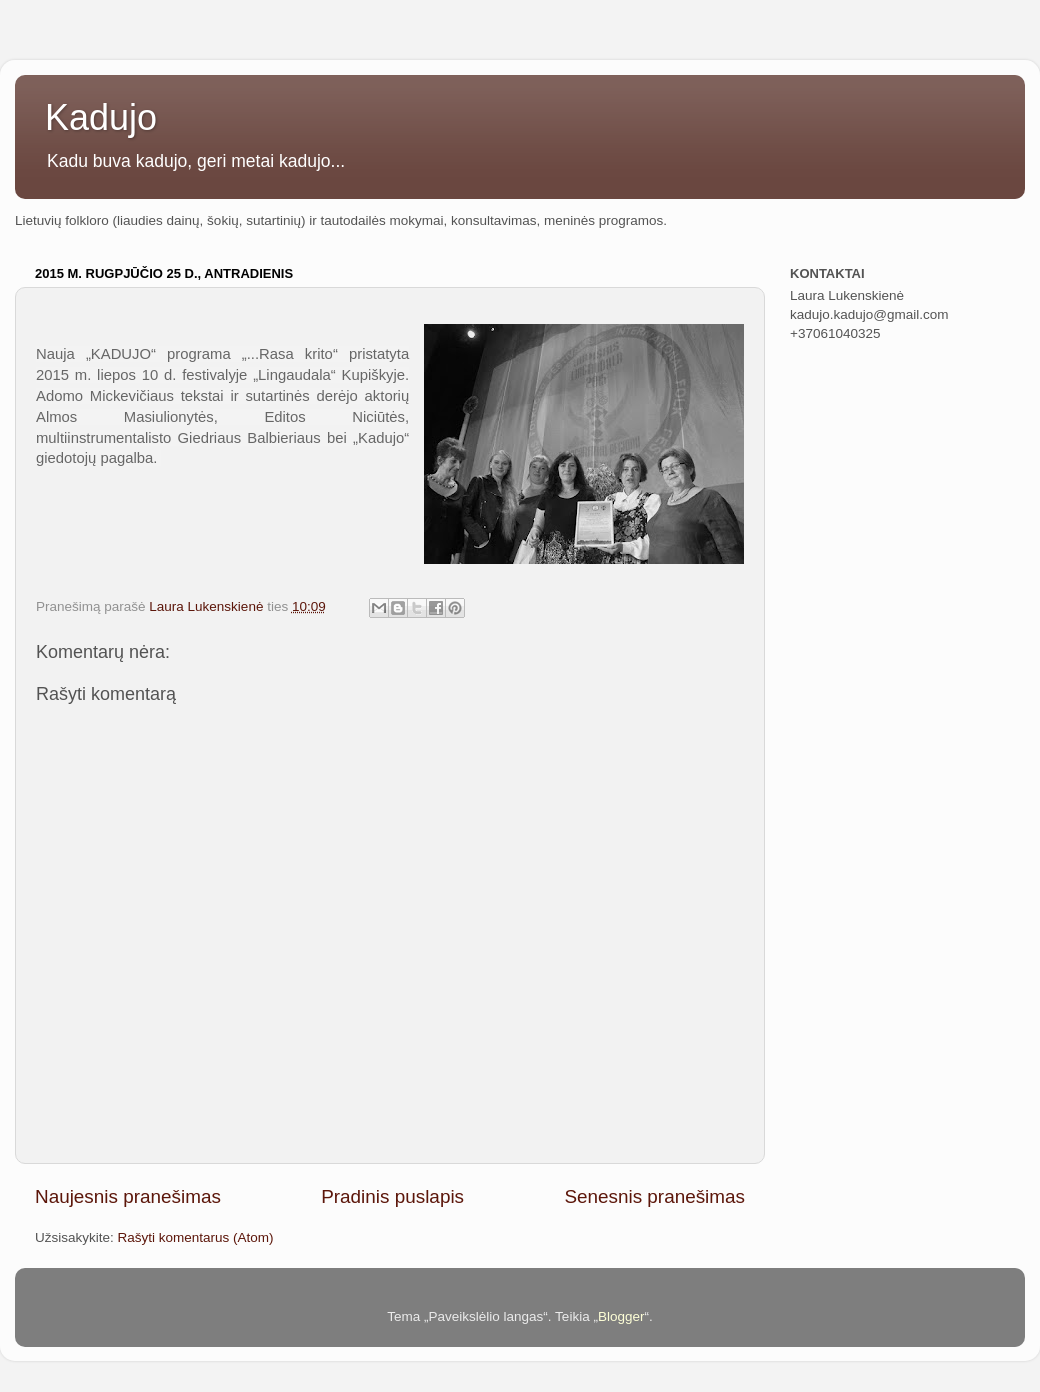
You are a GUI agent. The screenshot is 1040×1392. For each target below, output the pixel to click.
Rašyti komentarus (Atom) (196, 1237)
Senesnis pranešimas (654, 1196)
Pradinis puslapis (392, 1196)
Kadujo (101, 117)
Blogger (621, 1316)
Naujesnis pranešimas (128, 1196)
